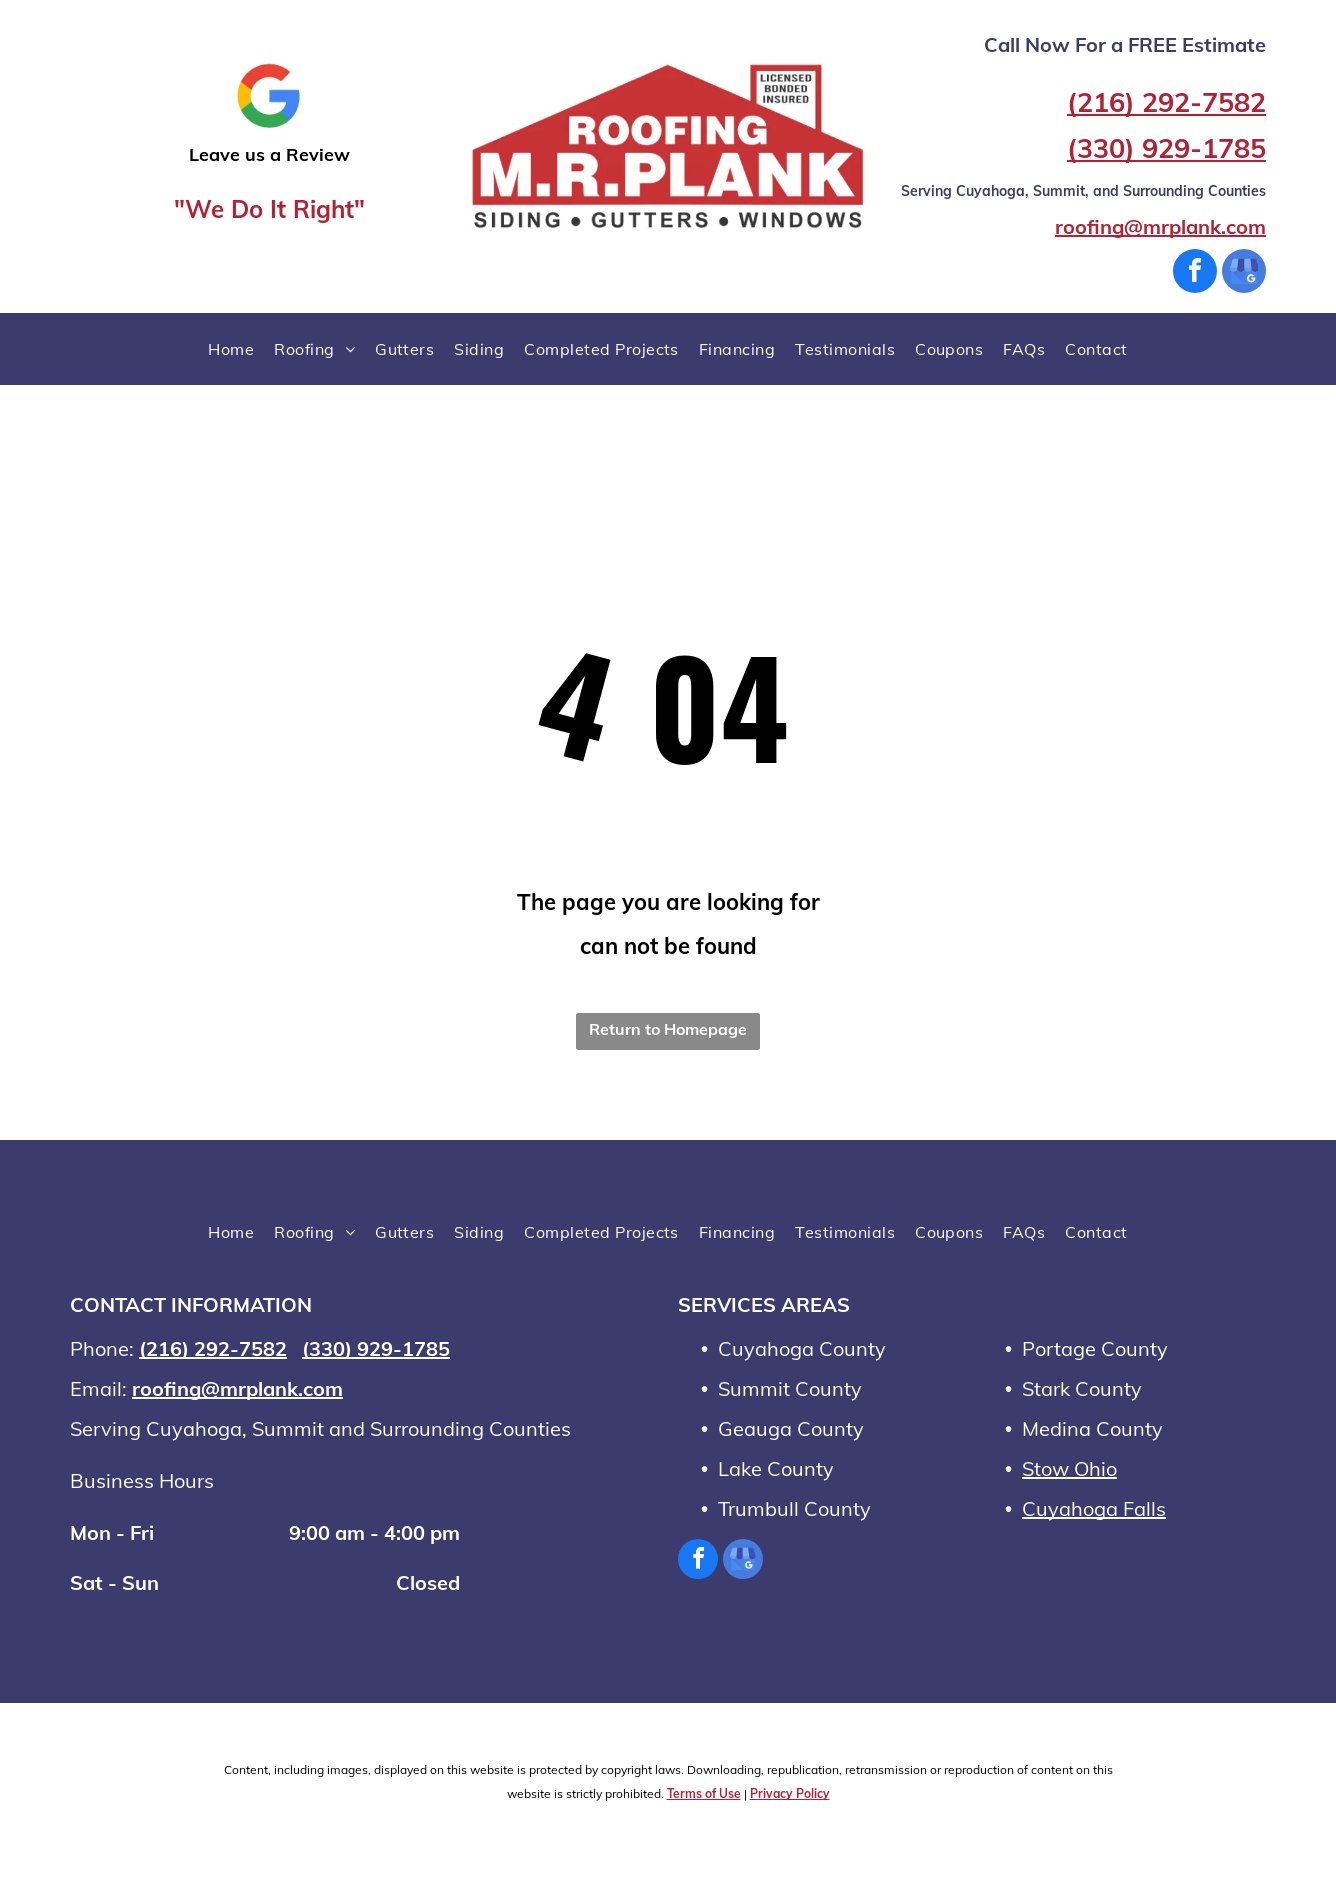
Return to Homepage (668, 1029)
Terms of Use (704, 1793)
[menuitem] (231, 349)
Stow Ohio (1069, 1468)
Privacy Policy (790, 1793)
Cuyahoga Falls (1094, 1508)
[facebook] (1195, 273)
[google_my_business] (1244, 273)
